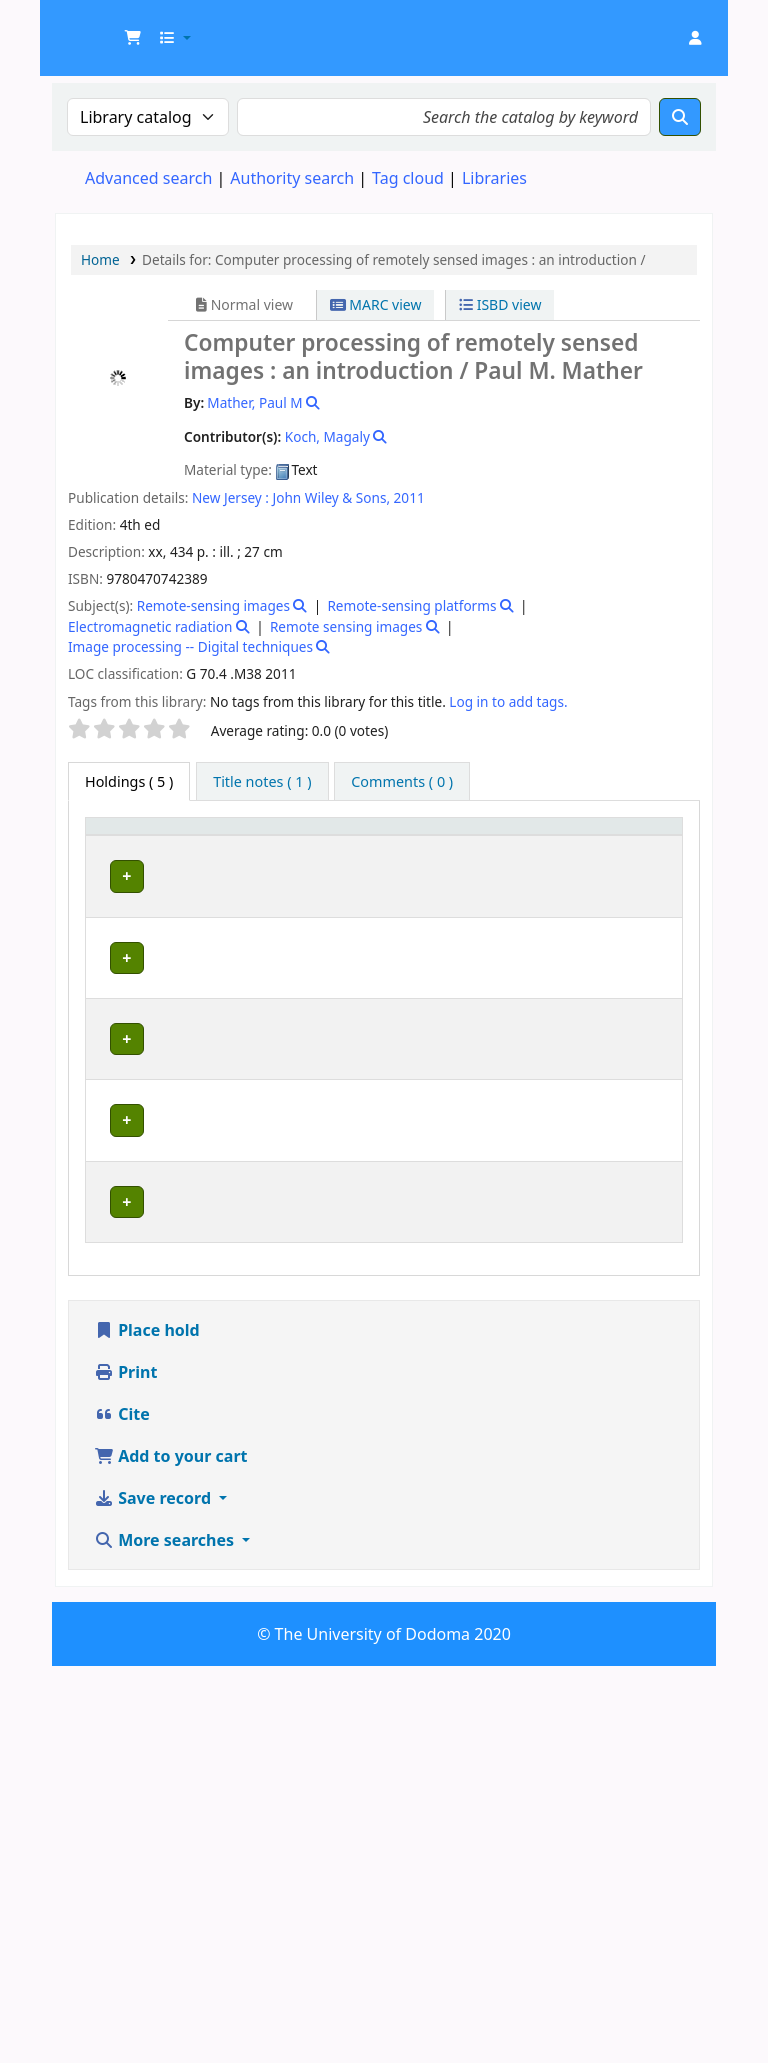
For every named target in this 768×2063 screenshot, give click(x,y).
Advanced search (148, 178)
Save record (154, 1895)
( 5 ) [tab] (129, 781)
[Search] (680, 117)
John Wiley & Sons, (332, 497)
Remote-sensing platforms (411, 605)
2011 (409, 497)
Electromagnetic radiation (150, 626)
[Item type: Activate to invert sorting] (124, 846)
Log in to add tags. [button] (508, 701)
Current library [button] (198, 845)
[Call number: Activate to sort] (446, 846)
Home (100, 259)
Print (125, 1769)
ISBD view (500, 304)
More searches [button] (166, 1937)
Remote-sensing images (213, 605)
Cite (122, 1811)
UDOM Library (106, 28)
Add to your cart (171, 1853)
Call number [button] (430, 845)
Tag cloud (408, 178)
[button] (133, 38)
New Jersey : (230, 497)
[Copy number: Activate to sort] (550, 846)
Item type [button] (111, 845)
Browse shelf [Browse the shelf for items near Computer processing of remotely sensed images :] (449, 931)
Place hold (147, 1727)
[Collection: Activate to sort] (338, 846)
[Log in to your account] (695, 38)
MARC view (376, 304)
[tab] (262, 782)
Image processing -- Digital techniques (190, 646)
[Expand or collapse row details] (641, 951)
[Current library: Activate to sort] (222, 846)
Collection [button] (327, 855)
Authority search (292, 178)
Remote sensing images (346, 626)
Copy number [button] (537, 845)
